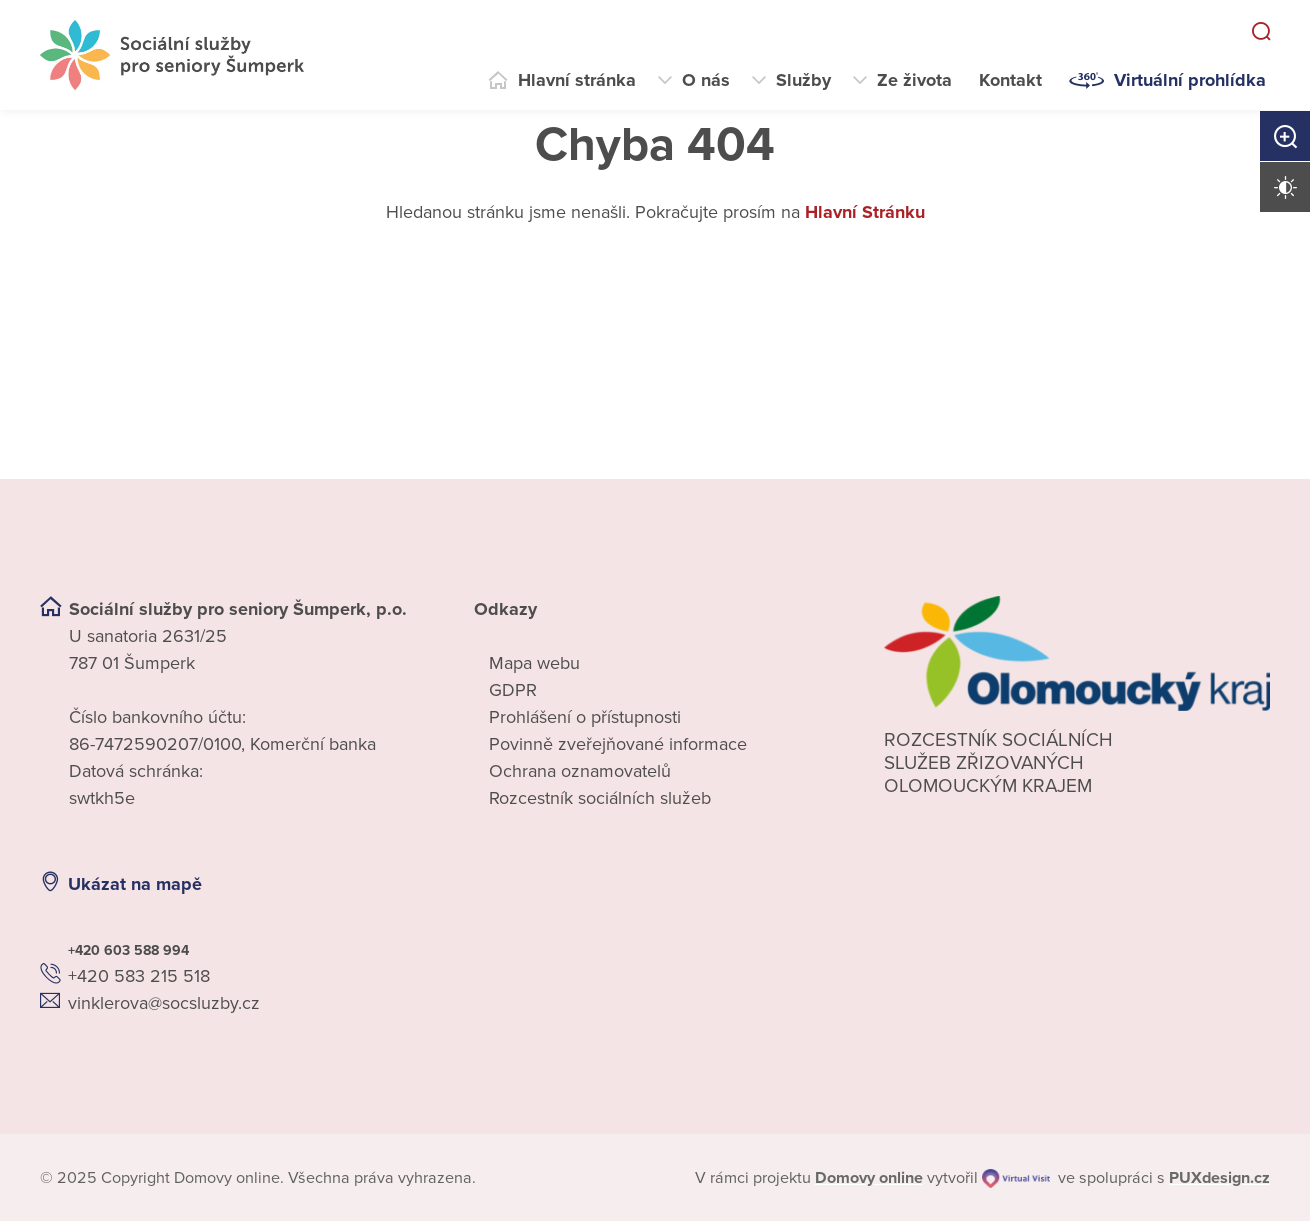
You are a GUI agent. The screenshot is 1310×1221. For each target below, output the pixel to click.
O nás (706, 80)
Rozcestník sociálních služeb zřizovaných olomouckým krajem (998, 763)
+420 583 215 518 (139, 976)
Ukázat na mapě (135, 884)
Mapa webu (534, 663)
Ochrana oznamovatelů (580, 771)
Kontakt (1010, 80)
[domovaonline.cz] (869, 1178)
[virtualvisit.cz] (1016, 1178)
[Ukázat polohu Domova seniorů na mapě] (361, 884)
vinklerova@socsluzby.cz (164, 1003)
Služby (803, 80)
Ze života (914, 80)
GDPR (513, 690)
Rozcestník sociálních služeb (600, 798)
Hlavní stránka (577, 80)
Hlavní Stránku (865, 212)
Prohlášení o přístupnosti (585, 717)
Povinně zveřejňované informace (618, 744)
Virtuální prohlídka (1190, 80)
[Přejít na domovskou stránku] (172, 55)
